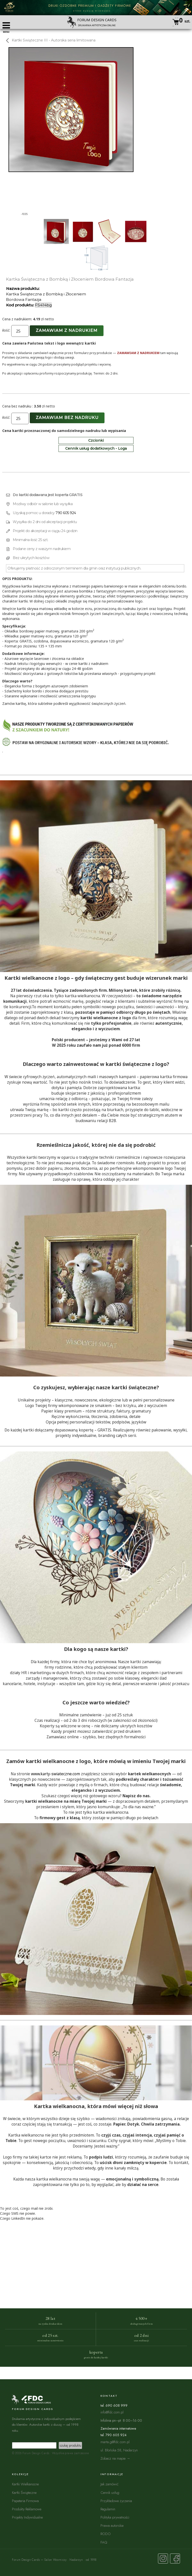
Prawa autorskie (112, 2525)
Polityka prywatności (114, 2517)
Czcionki (96, 440)
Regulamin (107, 2509)
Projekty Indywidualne (27, 2517)
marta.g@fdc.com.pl (115, 2441)
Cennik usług (109, 2492)
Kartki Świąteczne (24, 2492)
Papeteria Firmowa (25, 2500)
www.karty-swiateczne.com (55, 1774)
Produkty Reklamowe (26, 2509)
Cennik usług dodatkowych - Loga (96, 448)
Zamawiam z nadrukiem (67, 330)
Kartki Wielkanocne (25, 2484)
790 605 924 (66, 513)
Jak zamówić (109, 2484)
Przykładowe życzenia (116, 2500)
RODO (105, 2533)
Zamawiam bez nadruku (67, 417)
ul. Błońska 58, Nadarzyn (119, 2450)
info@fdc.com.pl (112, 2412)
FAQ (103, 2542)
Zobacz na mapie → (115, 2458)
